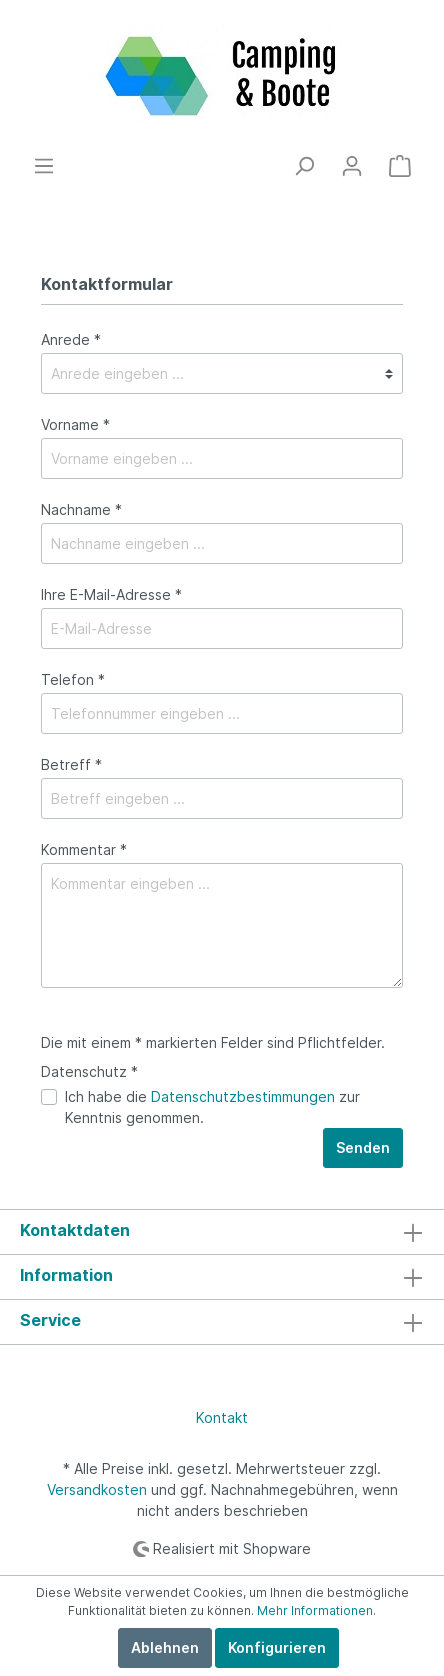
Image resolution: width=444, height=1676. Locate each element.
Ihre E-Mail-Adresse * (111, 594)
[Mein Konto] (352, 166)
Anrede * (71, 339)
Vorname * (75, 424)
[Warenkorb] (400, 166)
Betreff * (71, 764)
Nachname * (81, 509)
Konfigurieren (277, 1647)
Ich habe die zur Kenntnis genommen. (212, 1107)
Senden (363, 1147)
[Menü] (44, 166)
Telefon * (73, 679)
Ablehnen (165, 1647)
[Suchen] (304, 166)
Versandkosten (97, 1489)
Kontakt (222, 1417)
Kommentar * (84, 849)
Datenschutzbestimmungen (243, 1096)
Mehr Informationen (315, 1610)
